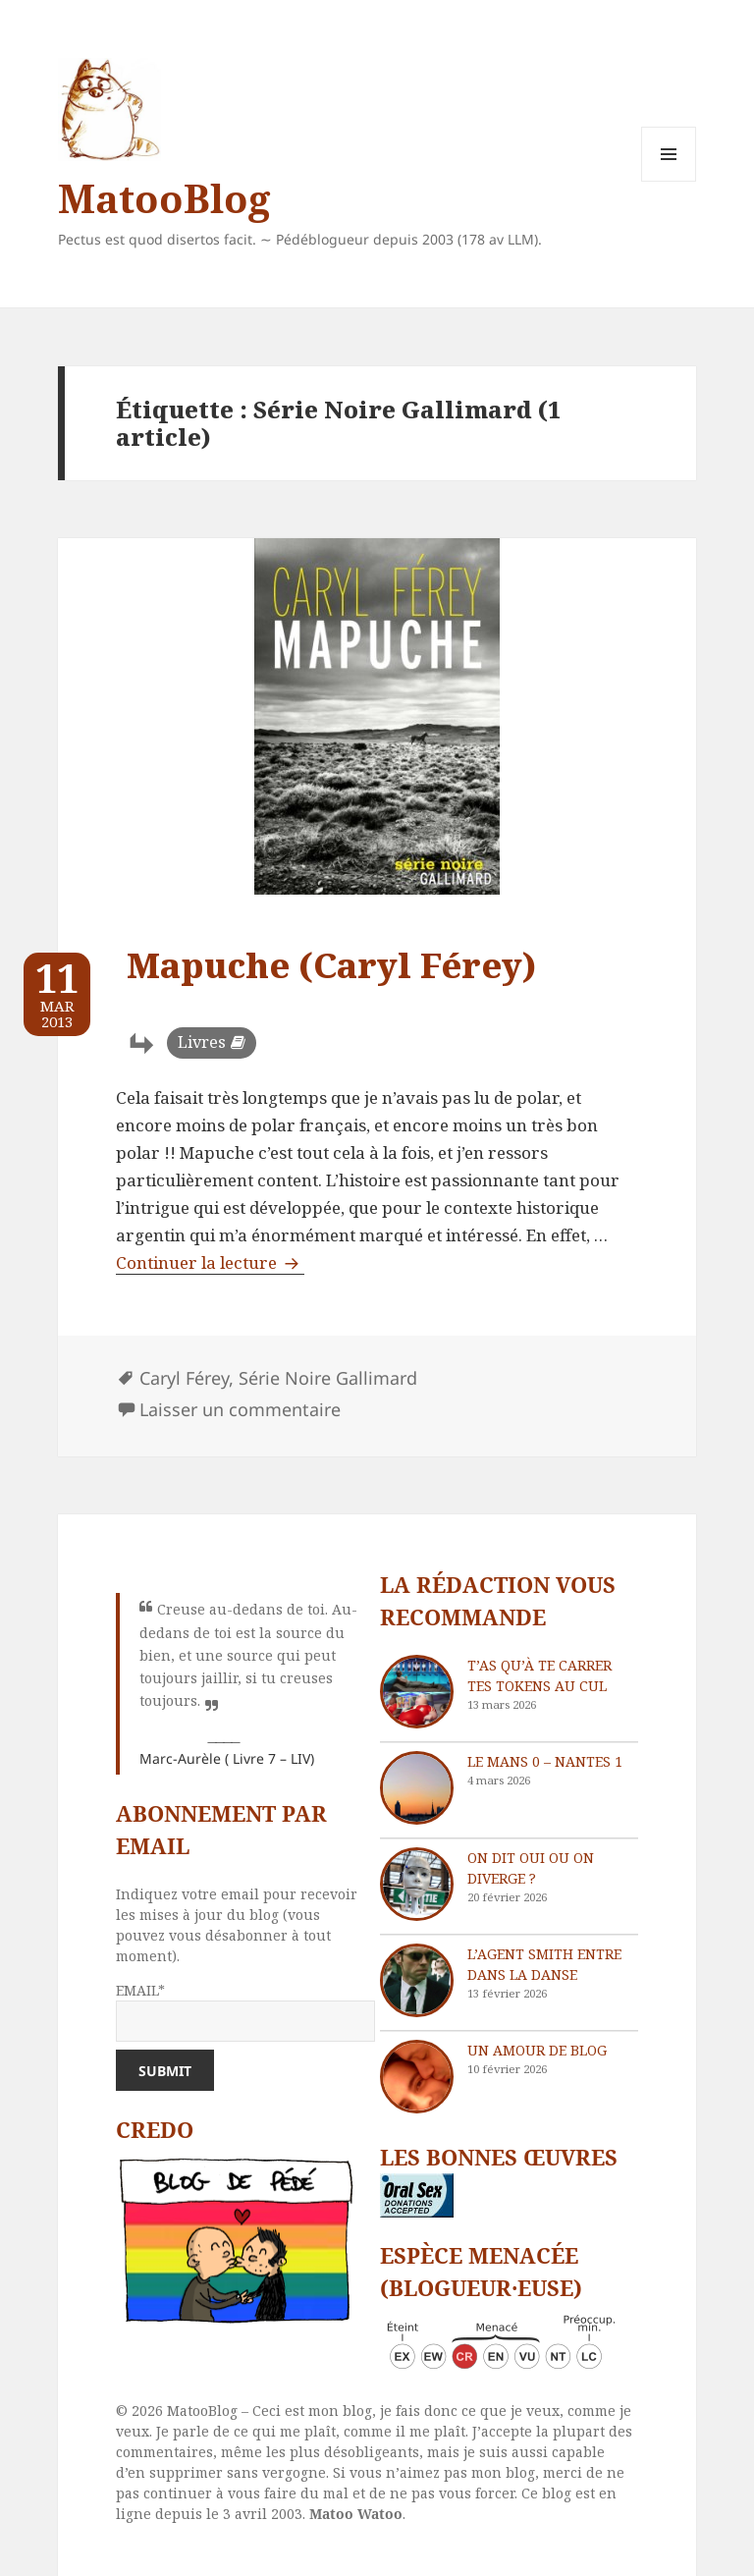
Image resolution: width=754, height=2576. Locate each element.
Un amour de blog (537, 2050)
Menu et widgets (669, 181)
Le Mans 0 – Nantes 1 (544, 1761)
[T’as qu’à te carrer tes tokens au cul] (417, 1691)
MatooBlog (164, 198)
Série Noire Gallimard (328, 1378)
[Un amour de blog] (417, 2076)
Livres (202, 1042)
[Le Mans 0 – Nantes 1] (417, 1788)
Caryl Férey (184, 1378)
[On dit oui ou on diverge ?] (417, 1884)
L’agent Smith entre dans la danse (544, 1964)
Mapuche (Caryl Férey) (331, 965)
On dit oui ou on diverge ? (530, 1868)
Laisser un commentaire (240, 1409)
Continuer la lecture (210, 1262)
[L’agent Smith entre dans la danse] (417, 1980)
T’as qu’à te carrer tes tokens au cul (539, 1675)
